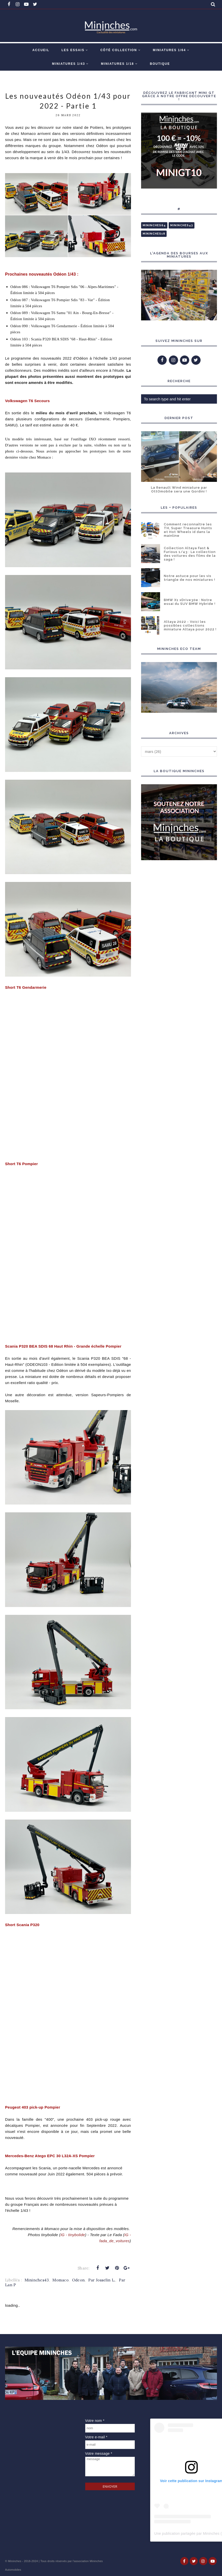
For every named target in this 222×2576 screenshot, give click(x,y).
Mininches (14, 2561)
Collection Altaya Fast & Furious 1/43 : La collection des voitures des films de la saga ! (190, 553)
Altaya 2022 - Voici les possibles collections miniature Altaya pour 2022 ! (190, 625)
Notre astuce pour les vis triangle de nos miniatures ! (189, 578)
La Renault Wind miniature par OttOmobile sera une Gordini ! (179, 489)
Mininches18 (154, 233)
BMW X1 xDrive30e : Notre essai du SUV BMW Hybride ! (189, 602)
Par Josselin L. (102, 2280)
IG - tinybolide (72, 2235)
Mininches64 (154, 225)
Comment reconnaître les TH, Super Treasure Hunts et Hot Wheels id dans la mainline (188, 530)
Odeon (78, 2280)
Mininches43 (37, 2280)
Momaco (60, 2280)
